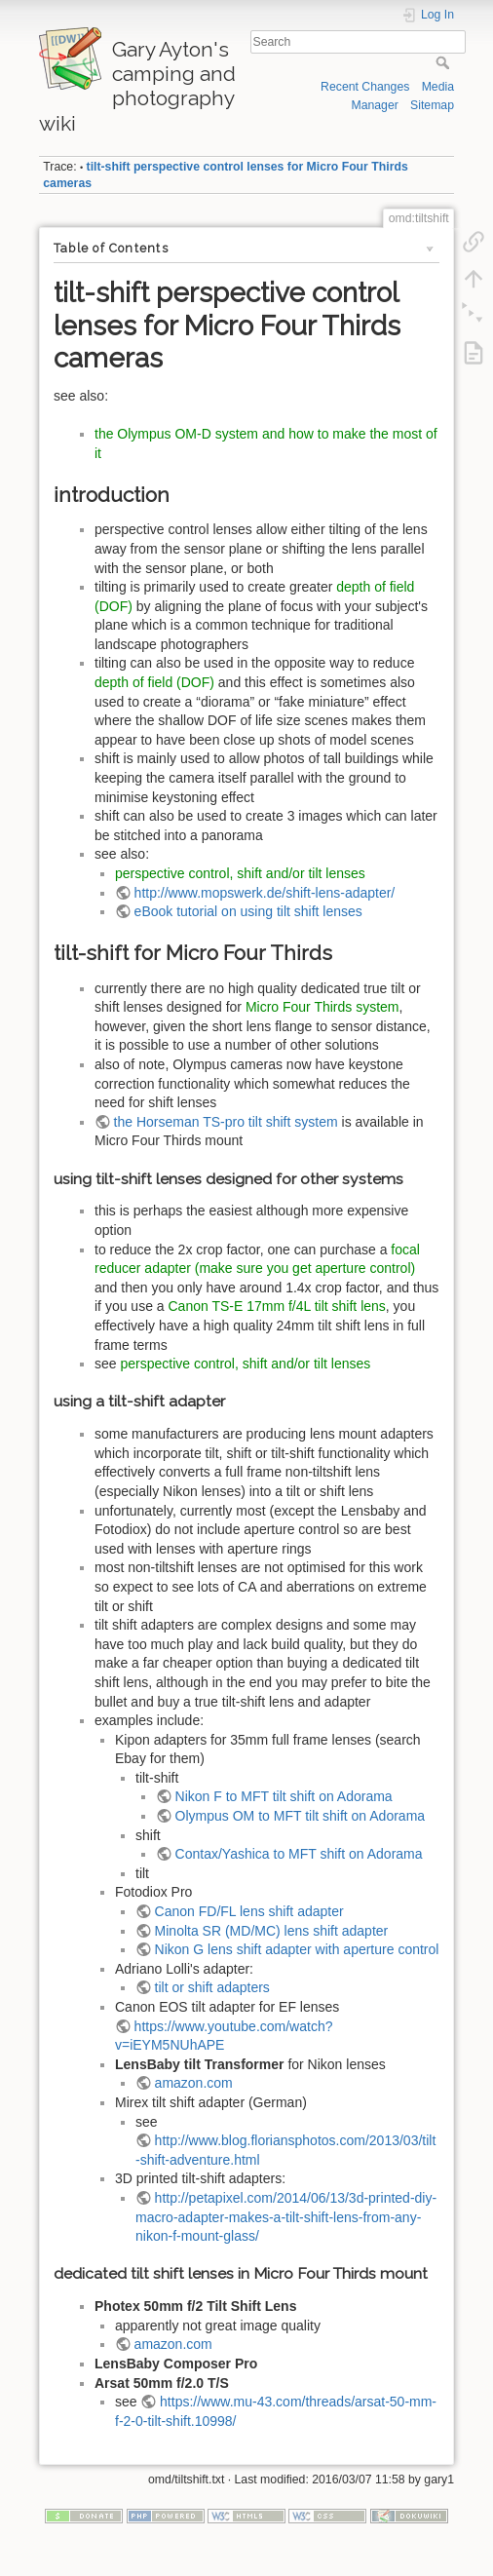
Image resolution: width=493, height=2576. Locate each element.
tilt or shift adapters (212, 1987)
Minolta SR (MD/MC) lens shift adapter (272, 1931)
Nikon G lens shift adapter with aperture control (297, 1949)
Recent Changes (365, 87)
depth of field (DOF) (154, 682)
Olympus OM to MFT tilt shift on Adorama (300, 1816)
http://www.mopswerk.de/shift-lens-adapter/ (265, 893)
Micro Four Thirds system (322, 1007)
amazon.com (194, 2083)
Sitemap (432, 105)
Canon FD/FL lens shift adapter (249, 1911)
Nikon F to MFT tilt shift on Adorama (284, 1796)
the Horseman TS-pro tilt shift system (226, 1122)
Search (445, 62)
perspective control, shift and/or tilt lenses (240, 873)
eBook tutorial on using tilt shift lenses (248, 911)
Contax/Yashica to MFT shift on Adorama (299, 1854)
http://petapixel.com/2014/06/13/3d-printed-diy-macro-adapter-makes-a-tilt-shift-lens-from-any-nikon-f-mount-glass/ (285, 2217)
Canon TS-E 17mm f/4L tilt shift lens (277, 1306)
